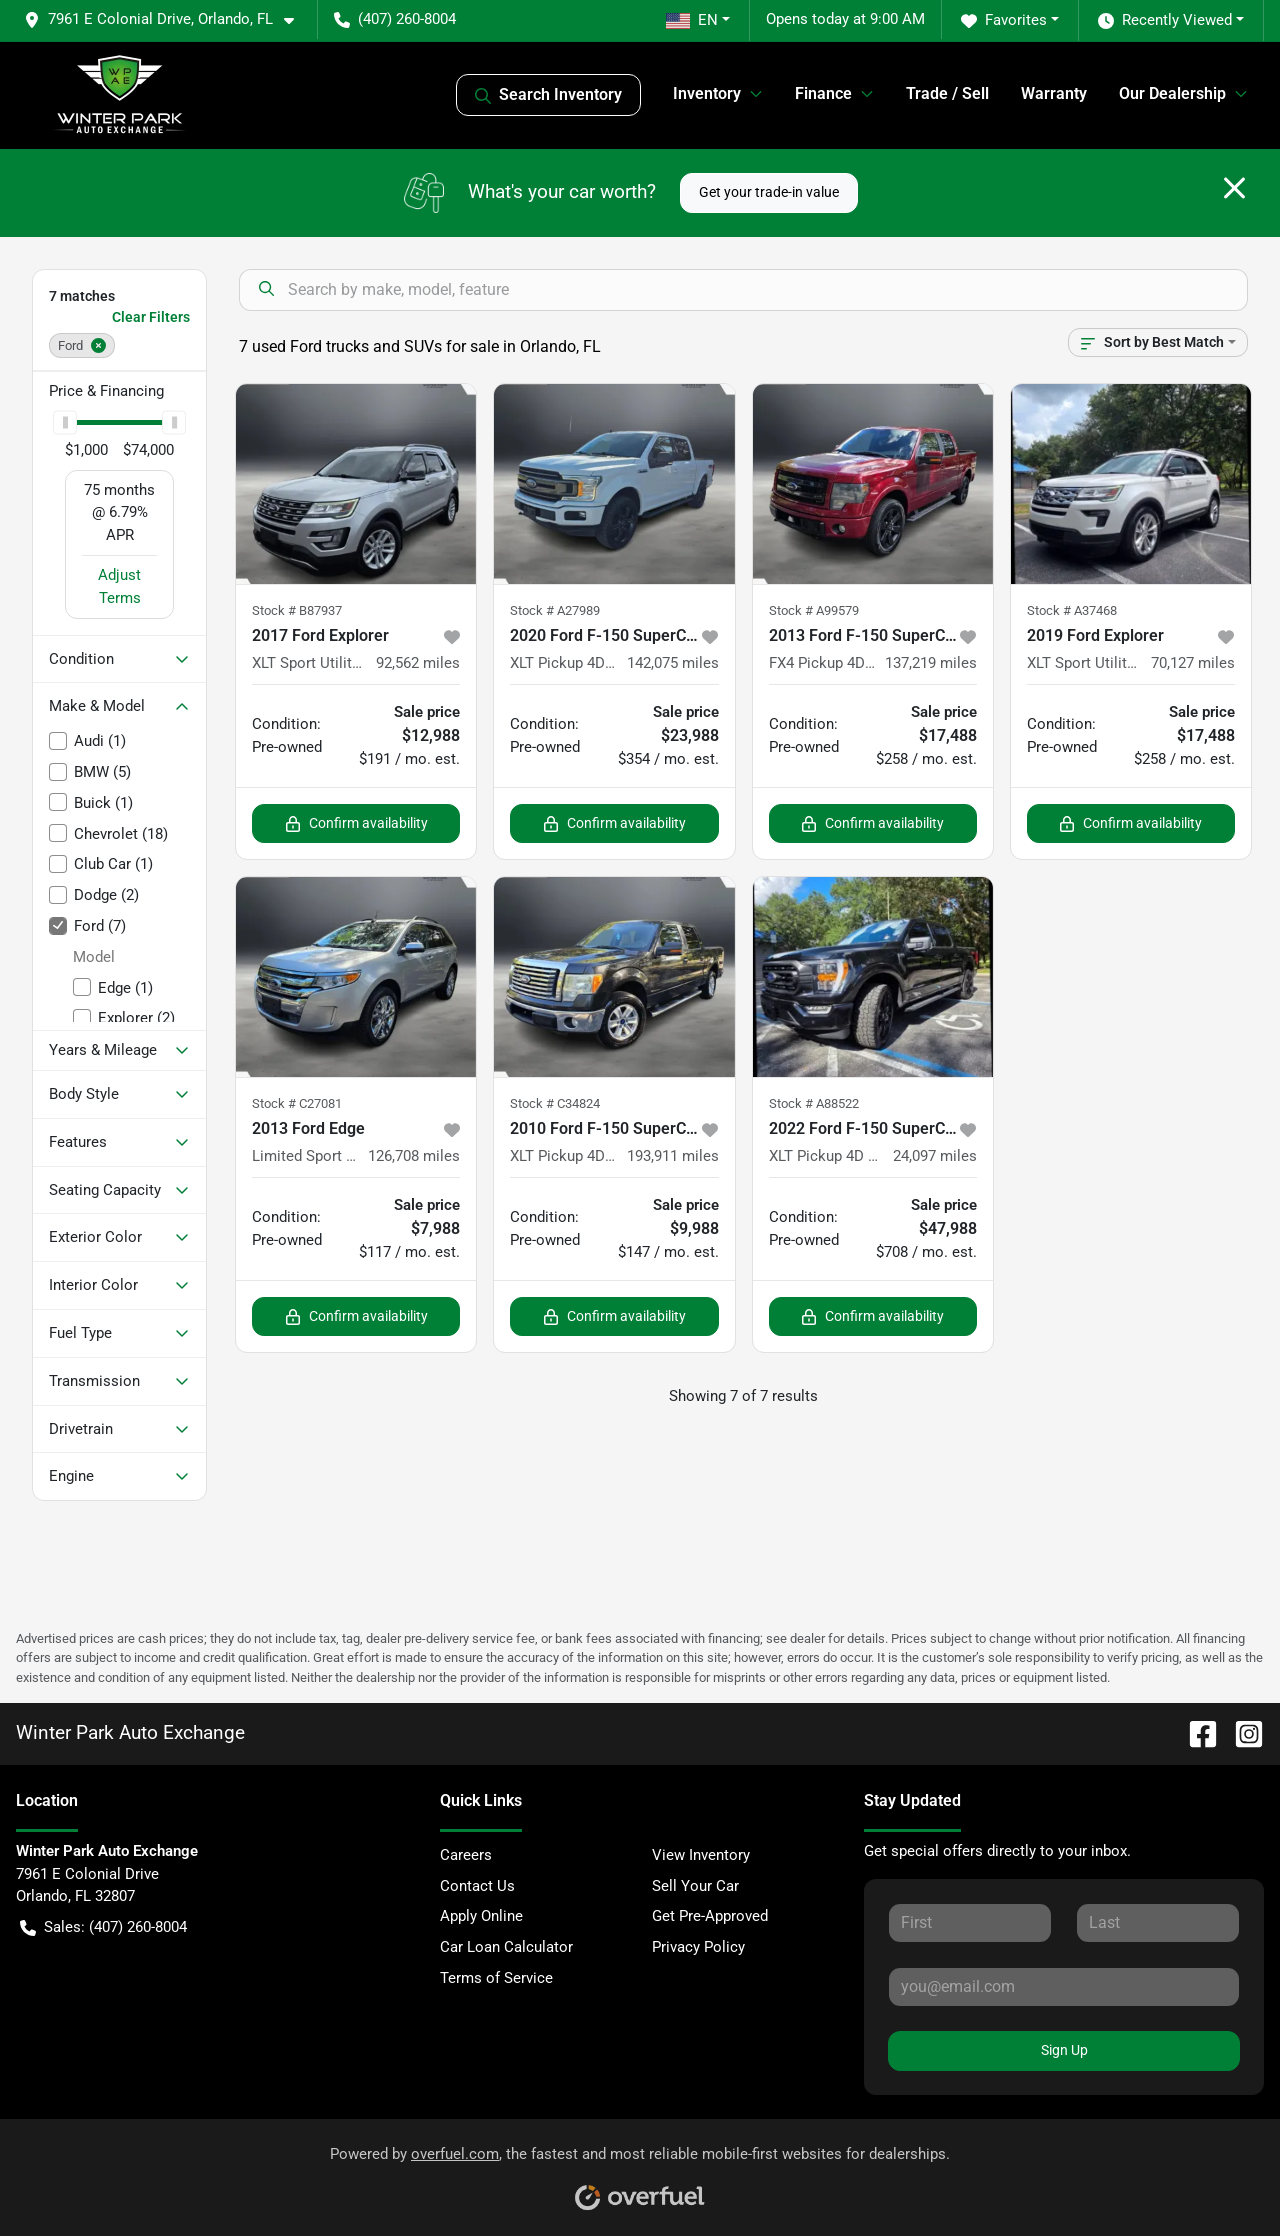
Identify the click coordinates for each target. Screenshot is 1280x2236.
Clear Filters (151, 317)
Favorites (1004, 20)
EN (692, 20)
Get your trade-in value (769, 192)
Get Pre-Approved (710, 1916)
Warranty (1054, 93)
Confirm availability (356, 823)
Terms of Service (496, 1978)
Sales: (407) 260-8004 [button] (103, 1927)
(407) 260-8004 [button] (395, 19)
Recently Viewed (1165, 20)
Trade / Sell (947, 93)
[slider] (65, 423)
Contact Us (477, 1886)
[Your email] (1064, 1987)
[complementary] (1220, 2176)
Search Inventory (548, 95)
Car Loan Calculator (506, 1947)
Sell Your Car (695, 1886)
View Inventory (701, 1855)
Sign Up (1064, 2050)
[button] (167, 19)
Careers (466, 1855)
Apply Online (481, 1916)
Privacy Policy (698, 1947)
